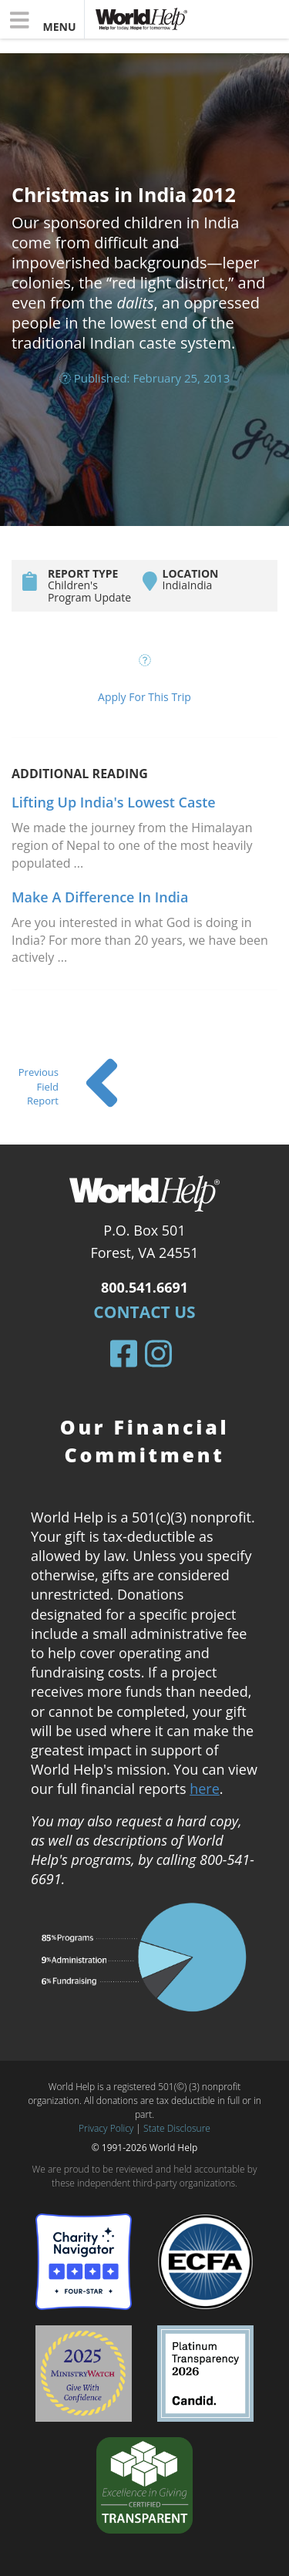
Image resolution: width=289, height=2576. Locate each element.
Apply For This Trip (144, 697)
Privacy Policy (106, 2128)
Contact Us (144, 1312)
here (205, 1788)
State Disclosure (176, 2128)
